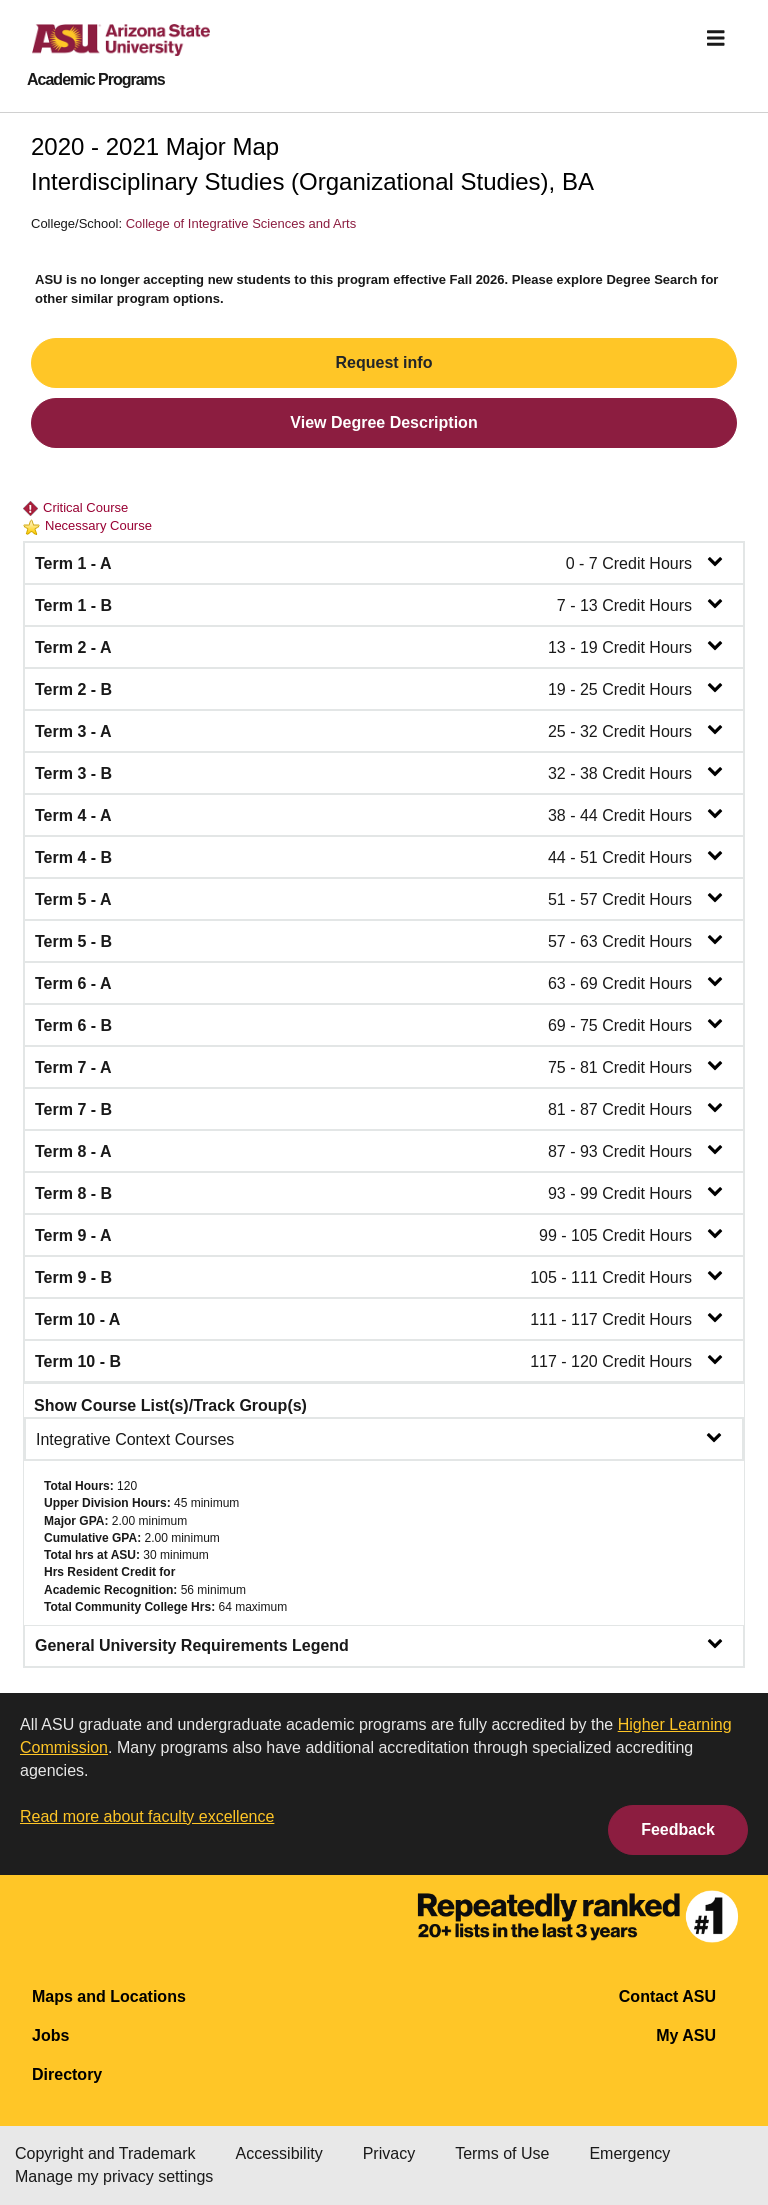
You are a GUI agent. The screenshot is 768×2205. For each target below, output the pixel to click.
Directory (67, 2074)
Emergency (629, 2153)
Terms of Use (502, 2153)
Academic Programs (96, 80)
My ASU (686, 2035)
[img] (716, 38)
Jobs (50, 2035)
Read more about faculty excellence (147, 1816)
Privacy (389, 2153)
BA (578, 181)
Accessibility (279, 2153)
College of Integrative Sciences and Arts (241, 223)
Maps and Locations (109, 1996)
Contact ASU (667, 1996)
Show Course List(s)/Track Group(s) (170, 1405)
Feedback (678, 1829)
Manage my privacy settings (114, 2176)
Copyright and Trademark (105, 2153)
